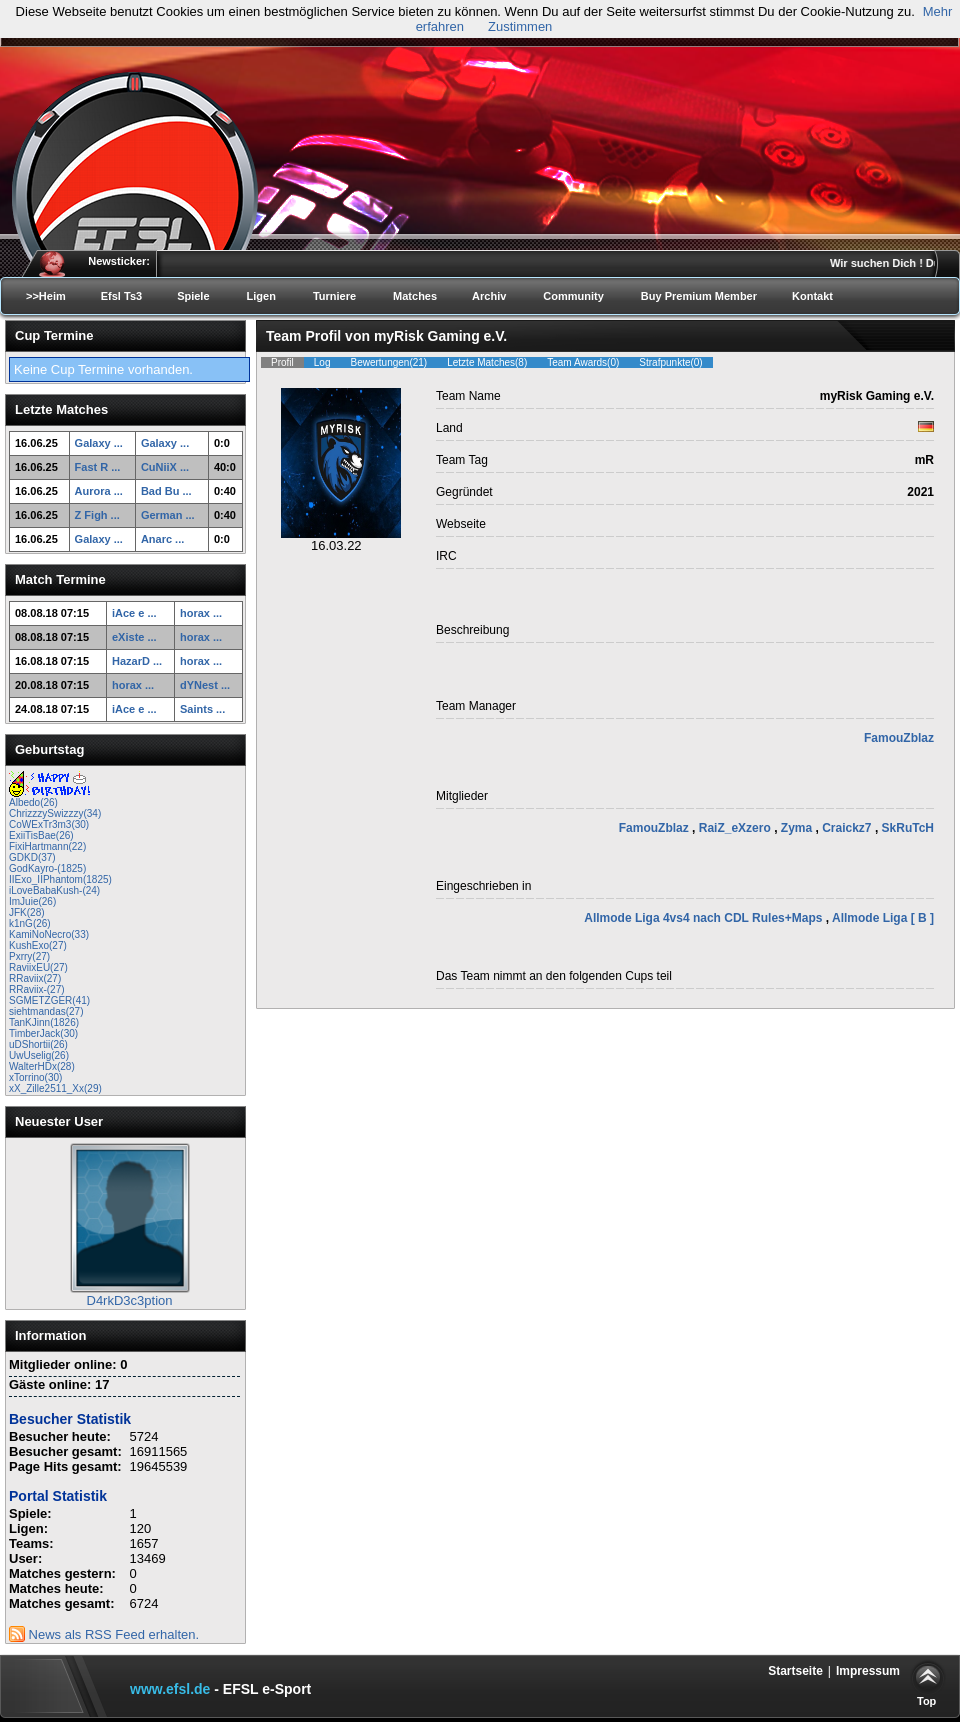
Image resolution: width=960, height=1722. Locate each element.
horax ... (201, 613)
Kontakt (812, 296)
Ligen (261, 296)
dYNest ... (205, 685)
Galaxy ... (99, 443)
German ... (168, 515)
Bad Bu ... (166, 491)
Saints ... (202, 709)
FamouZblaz (899, 738)
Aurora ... (99, 491)
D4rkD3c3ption (130, 1300)
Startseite (795, 1671)
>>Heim (46, 296)
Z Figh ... (97, 515)
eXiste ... (134, 637)
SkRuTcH (908, 828)
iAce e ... (134, 613)
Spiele (193, 296)
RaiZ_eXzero (736, 828)
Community (573, 296)
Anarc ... (162, 539)
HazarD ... (137, 661)
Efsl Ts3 (121, 296)
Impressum (868, 1671)
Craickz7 (848, 828)
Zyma (798, 828)
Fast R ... (98, 467)
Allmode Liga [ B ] (883, 918)
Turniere (334, 296)
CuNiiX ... (165, 467)
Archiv (489, 296)
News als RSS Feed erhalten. (104, 1634)
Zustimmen (520, 26)
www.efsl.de (170, 1689)
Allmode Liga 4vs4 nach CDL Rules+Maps (705, 918)
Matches (415, 296)
